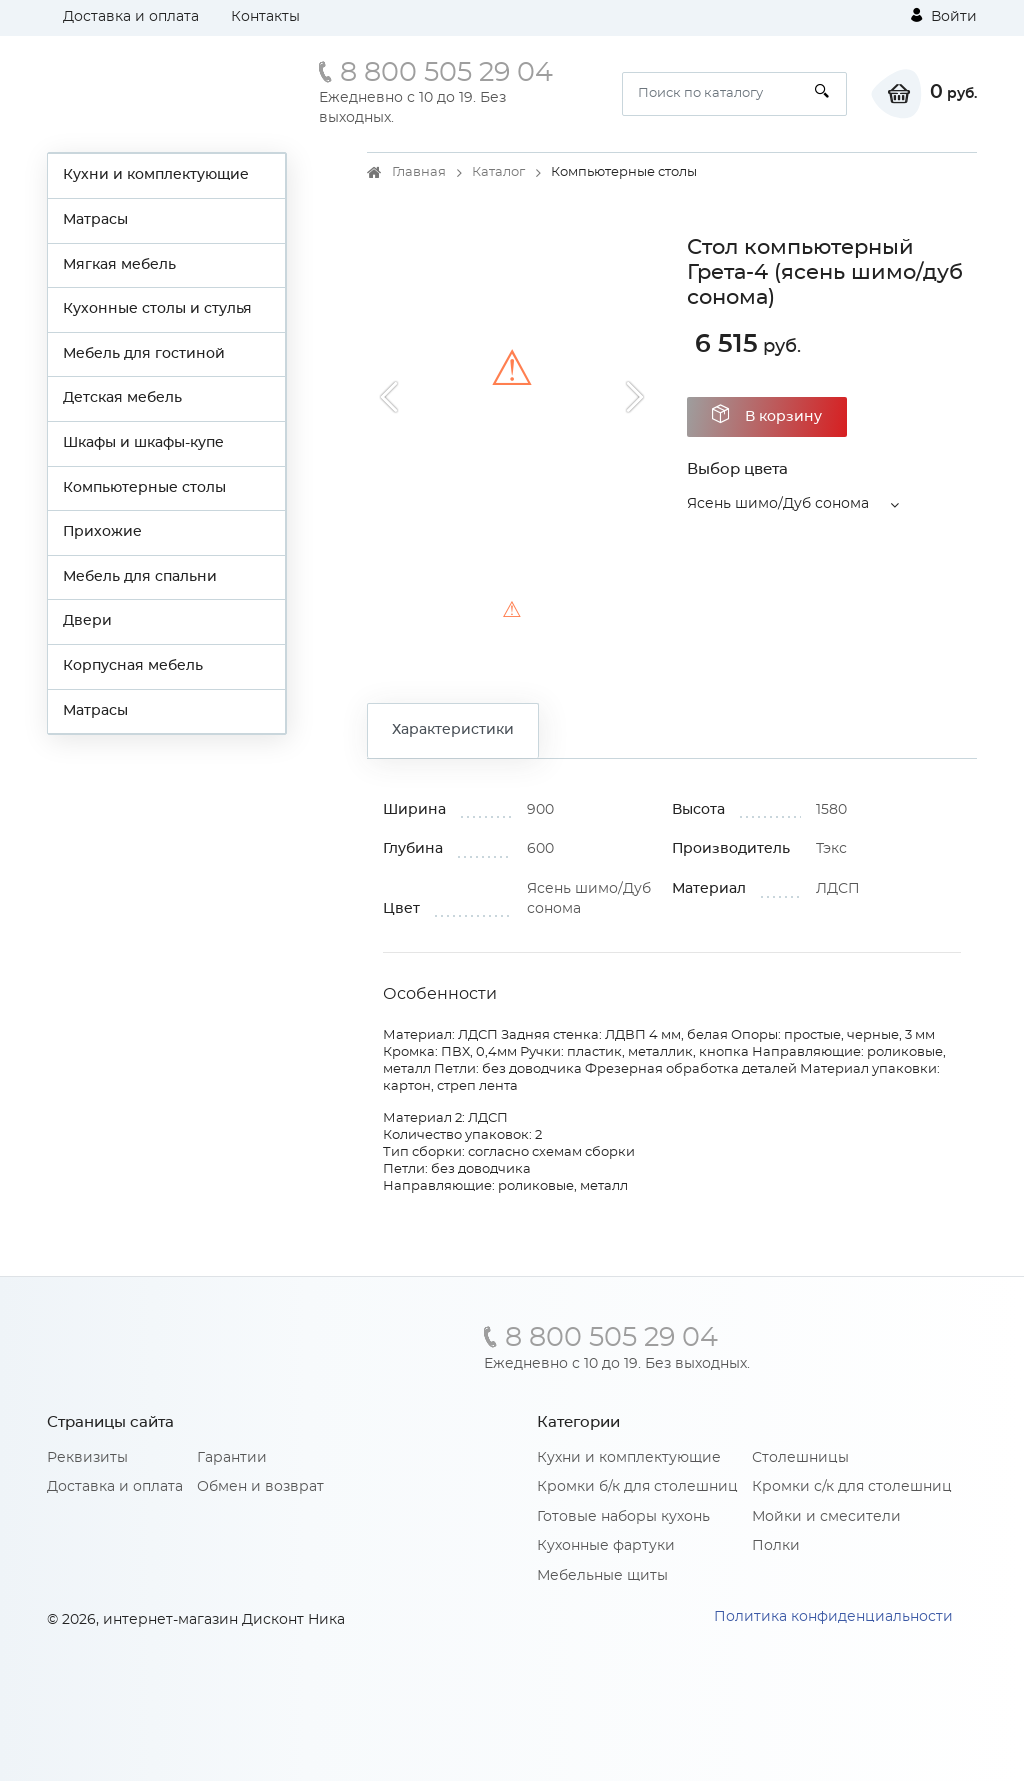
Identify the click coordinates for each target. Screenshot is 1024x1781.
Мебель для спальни (140, 577)
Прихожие (102, 532)
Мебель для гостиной (144, 354)
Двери (87, 621)
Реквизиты (87, 1458)
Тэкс (831, 849)
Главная (419, 172)
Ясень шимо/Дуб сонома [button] (778, 504)
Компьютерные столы (144, 488)
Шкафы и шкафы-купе (143, 443)
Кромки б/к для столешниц (637, 1487)
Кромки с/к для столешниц (852, 1487)
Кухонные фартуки (606, 1546)
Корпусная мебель (133, 666)
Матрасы (95, 220)
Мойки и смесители (826, 1517)
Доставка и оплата (131, 17)
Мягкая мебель (119, 265)
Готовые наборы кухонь (623, 1517)
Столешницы (800, 1458)
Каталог (498, 172)
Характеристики (453, 730)
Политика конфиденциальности (833, 1617)
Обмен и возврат (260, 1487)
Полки (776, 1546)
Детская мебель (122, 398)
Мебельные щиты (602, 1576)
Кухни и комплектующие (156, 175)
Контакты (265, 17)
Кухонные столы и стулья (157, 309)
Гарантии (232, 1458)
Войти (944, 16)
